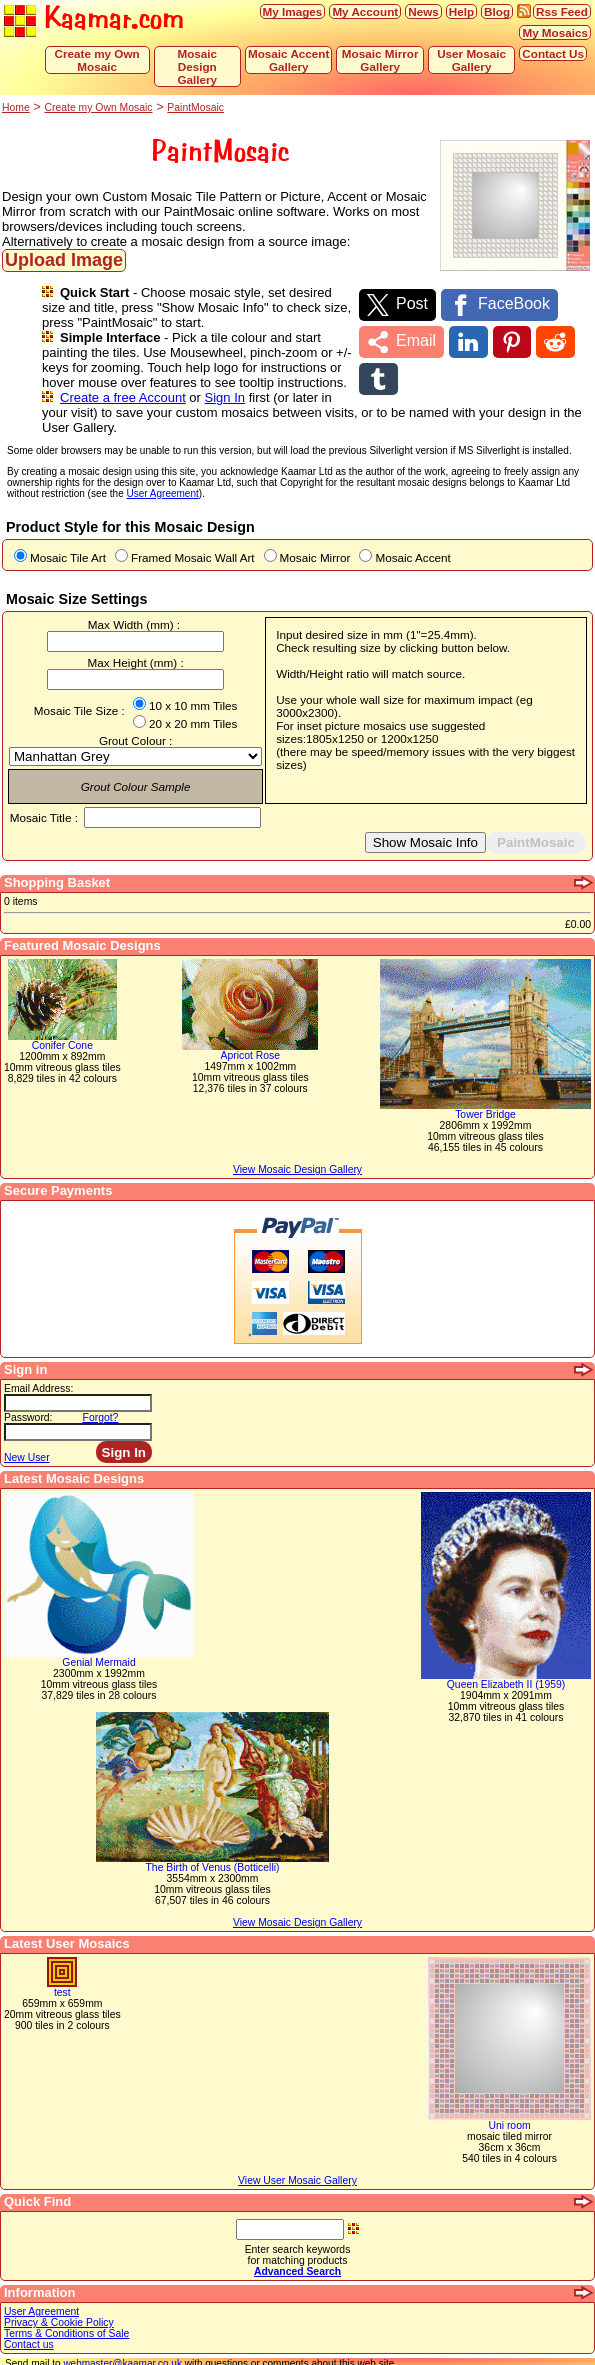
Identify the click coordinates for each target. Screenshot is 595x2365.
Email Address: (38, 1373)
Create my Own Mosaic (97, 60)
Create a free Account (123, 397)
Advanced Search (297, 2256)
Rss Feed (562, 11)
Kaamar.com (94, 19)
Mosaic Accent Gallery (288, 60)
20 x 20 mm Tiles (193, 708)
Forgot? (101, 1402)
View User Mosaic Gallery (297, 2165)
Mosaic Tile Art (68, 542)
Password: (28, 1402)
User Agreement (41, 2296)
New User (27, 1442)
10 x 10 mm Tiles (193, 690)
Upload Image (64, 260)
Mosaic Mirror (315, 542)
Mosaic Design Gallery (197, 66)
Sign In (225, 397)
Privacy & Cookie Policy (59, 2307)
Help (461, 11)
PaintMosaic (195, 107)
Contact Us (553, 53)
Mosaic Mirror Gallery (380, 60)
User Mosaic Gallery (471, 60)
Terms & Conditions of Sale (66, 2318)
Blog (497, 11)
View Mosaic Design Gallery (297, 1907)
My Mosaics (555, 32)
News (423, 11)
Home (16, 107)
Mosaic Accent (412, 542)
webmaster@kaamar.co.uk (122, 2348)
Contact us (29, 2329)
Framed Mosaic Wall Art (193, 542)
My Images (293, 11)
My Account (365, 11)
